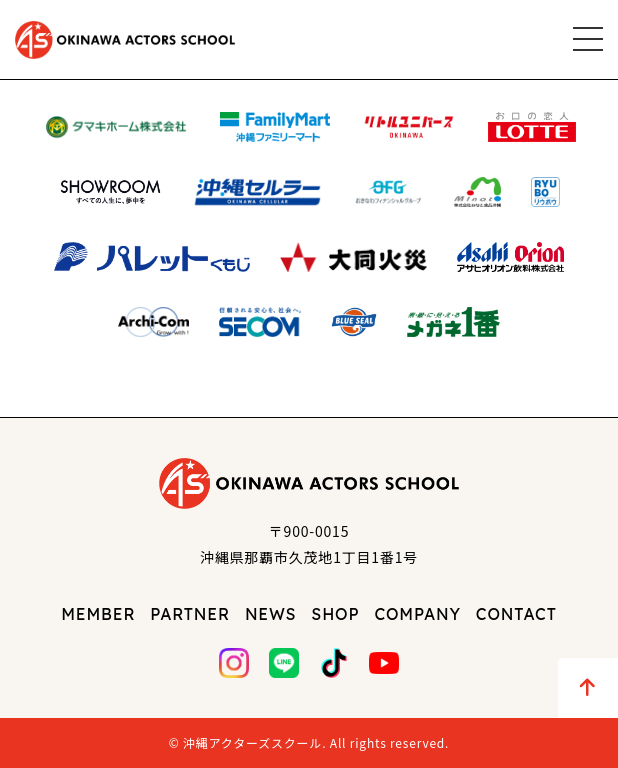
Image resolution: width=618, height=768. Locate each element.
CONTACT (516, 614)
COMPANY (417, 614)
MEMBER (98, 614)
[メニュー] (588, 39)
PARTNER (190, 614)
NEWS (270, 614)
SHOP (335, 614)
